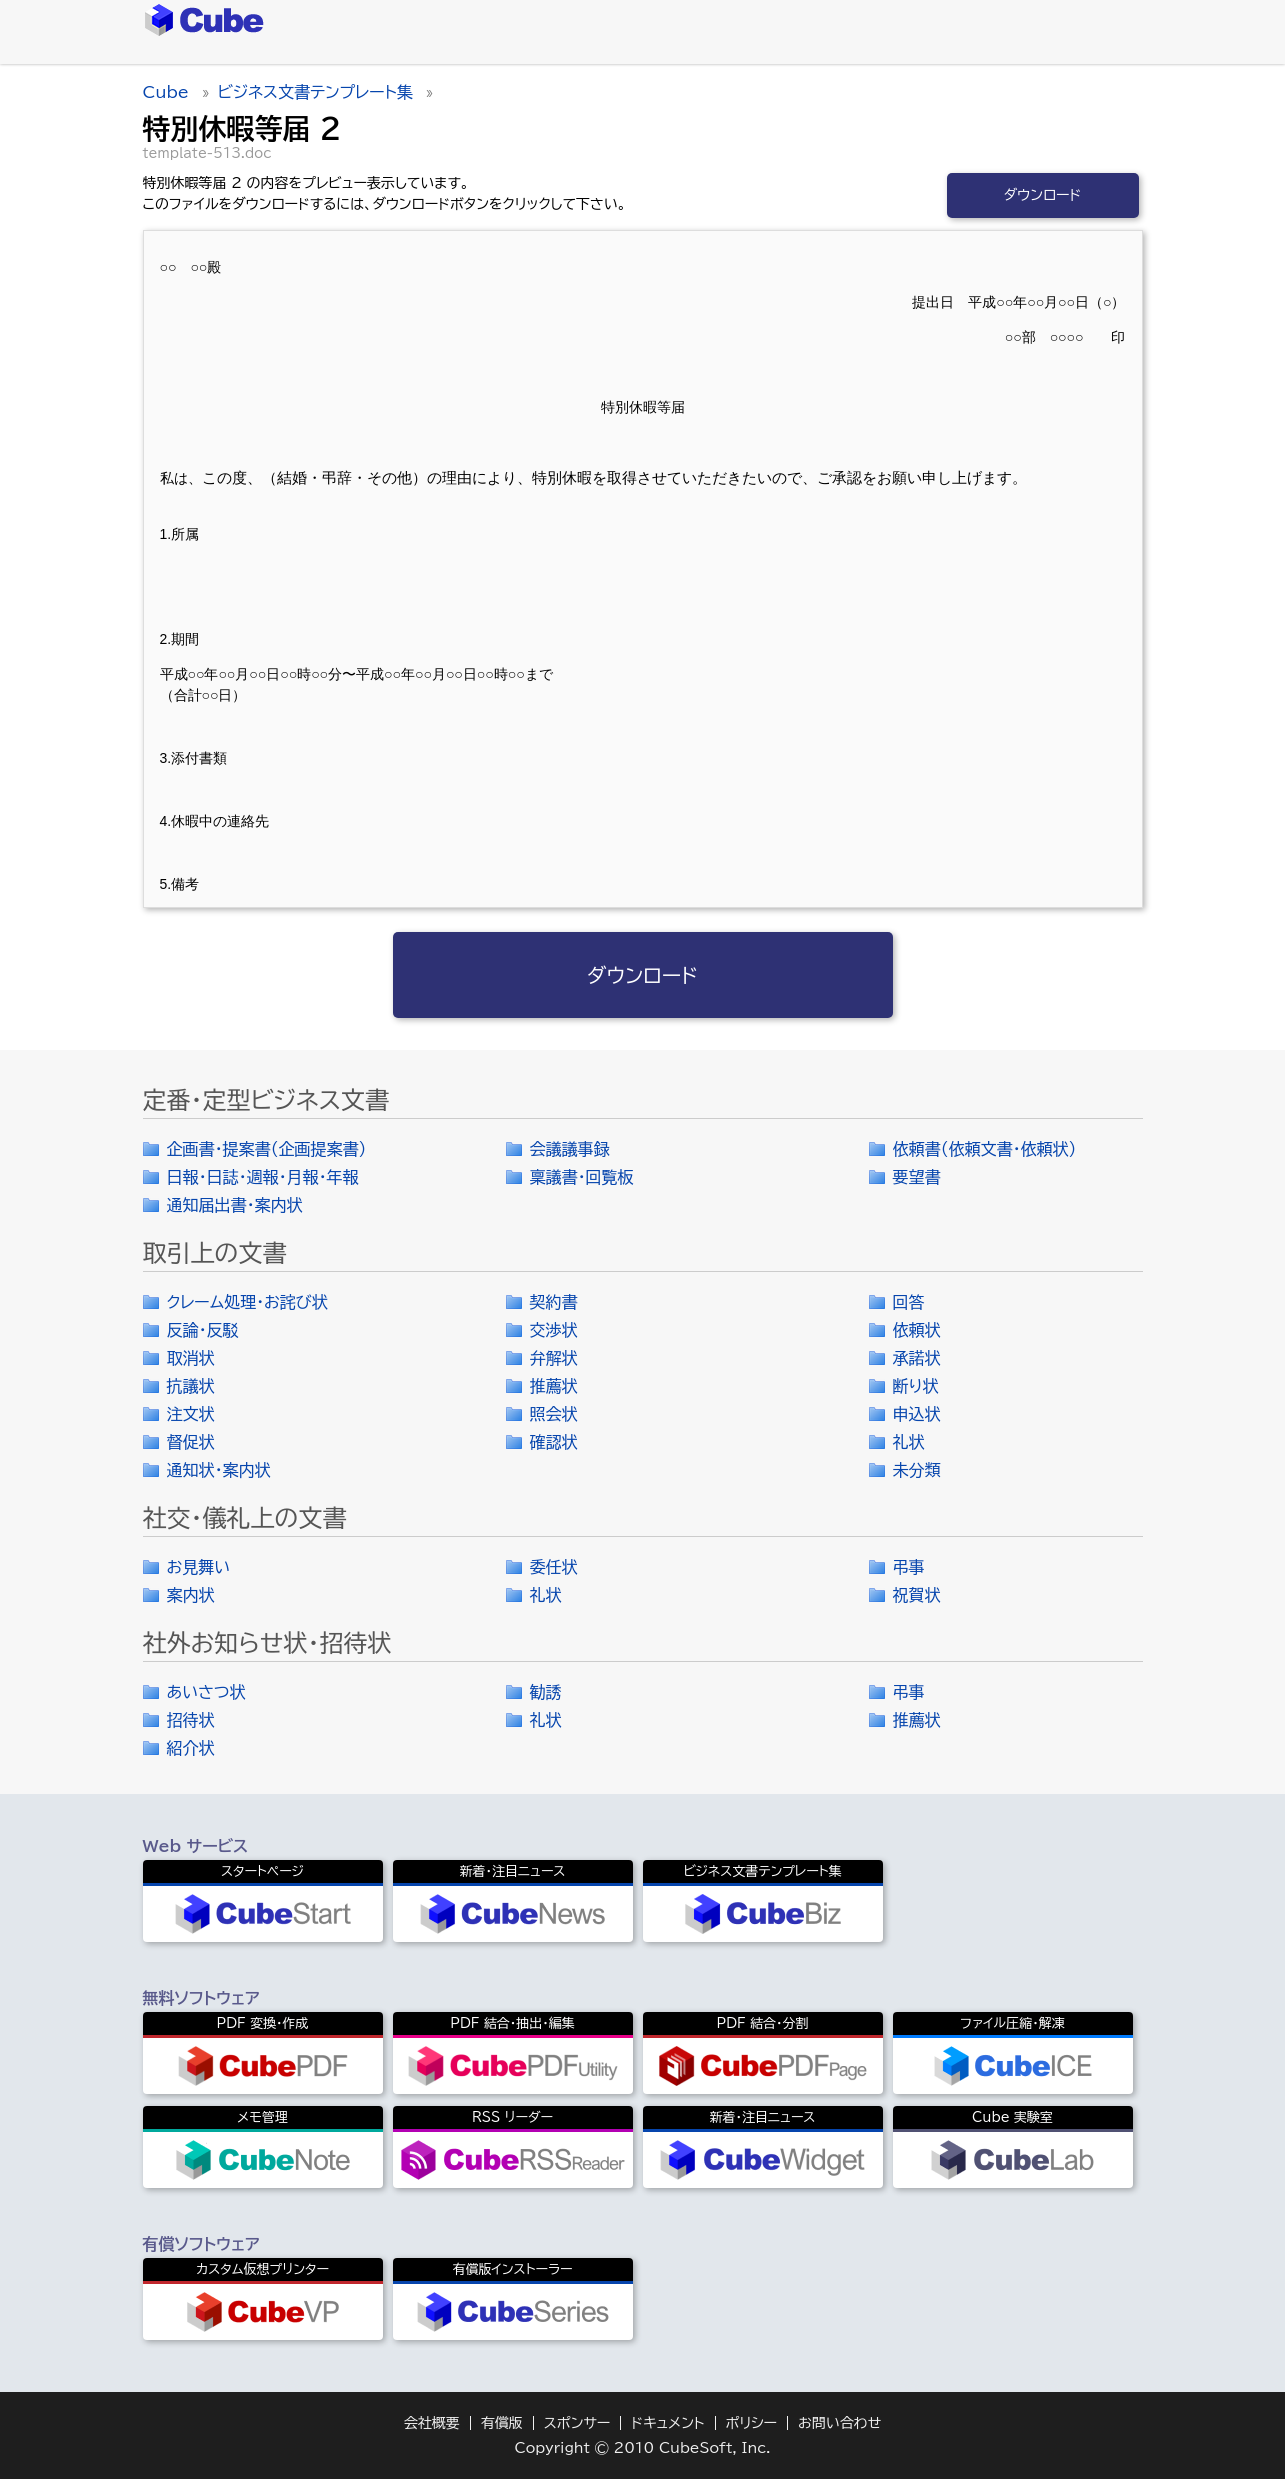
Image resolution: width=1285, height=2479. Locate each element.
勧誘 (546, 1692)
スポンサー (577, 2423)
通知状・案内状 (219, 1470)
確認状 (554, 1442)
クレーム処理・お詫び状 (247, 1302)
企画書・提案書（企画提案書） (267, 1149)
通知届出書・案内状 (235, 1205)
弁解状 (554, 1358)
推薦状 (554, 1386)
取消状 (191, 1358)
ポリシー (752, 2423)
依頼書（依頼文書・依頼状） (985, 1149)
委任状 (554, 1567)
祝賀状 (917, 1595)
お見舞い (199, 1567)
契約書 (554, 1302)
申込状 (917, 1414)
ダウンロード (1043, 195)
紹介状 (191, 1748)
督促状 (191, 1442)
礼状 (909, 1442)
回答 (909, 1302)
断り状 (916, 1386)
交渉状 (554, 1330)
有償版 (502, 2423)
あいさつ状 (206, 1692)
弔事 (909, 1567)
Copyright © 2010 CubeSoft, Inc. (642, 2448)
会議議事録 (570, 1149)
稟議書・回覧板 (582, 1177)
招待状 (191, 1720)
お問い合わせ (839, 2423)
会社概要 (432, 2423)
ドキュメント (667, 2423)
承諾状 (917, 1358)
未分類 (917, 1470)
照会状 (554, 1414)
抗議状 (191, 1386)
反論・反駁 (203, 1330)
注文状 (191, 1414)
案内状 (191, 1595)
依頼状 (917, 1330)
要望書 (917, 1177)
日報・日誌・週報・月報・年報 (263, 1177)
